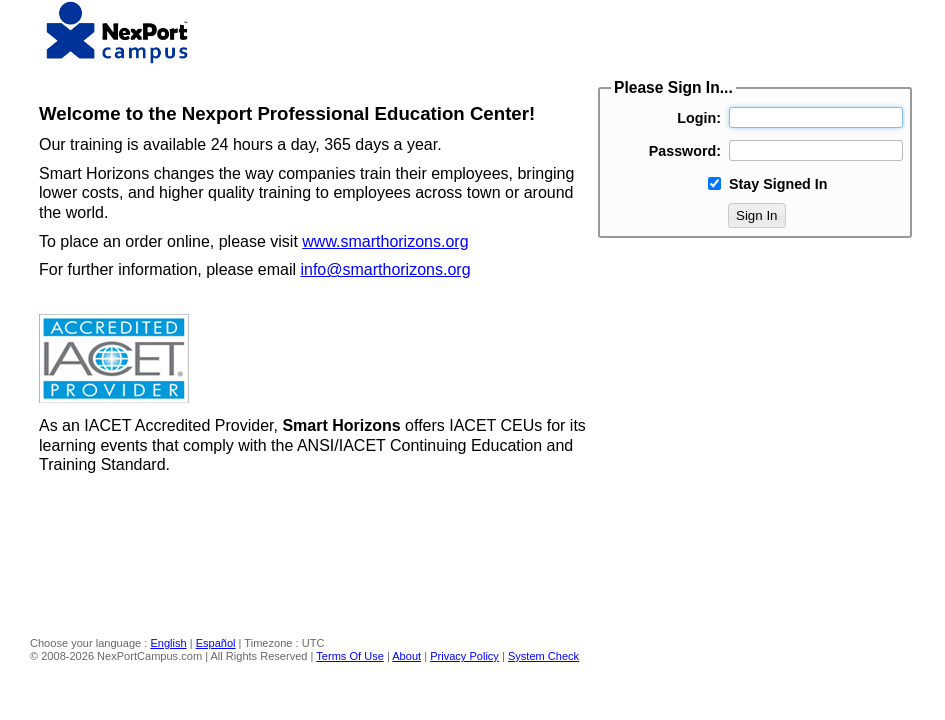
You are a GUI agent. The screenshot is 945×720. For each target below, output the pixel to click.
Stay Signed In (778, 184)
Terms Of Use (350, 656)
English (168, 643)
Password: (685, 151)
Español (216, 643)
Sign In (757, 215)
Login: (699, 118)
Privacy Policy (464, 656)
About (406, 656)
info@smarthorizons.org (385, 269)
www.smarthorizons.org (385, 241)
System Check (543, 656)
